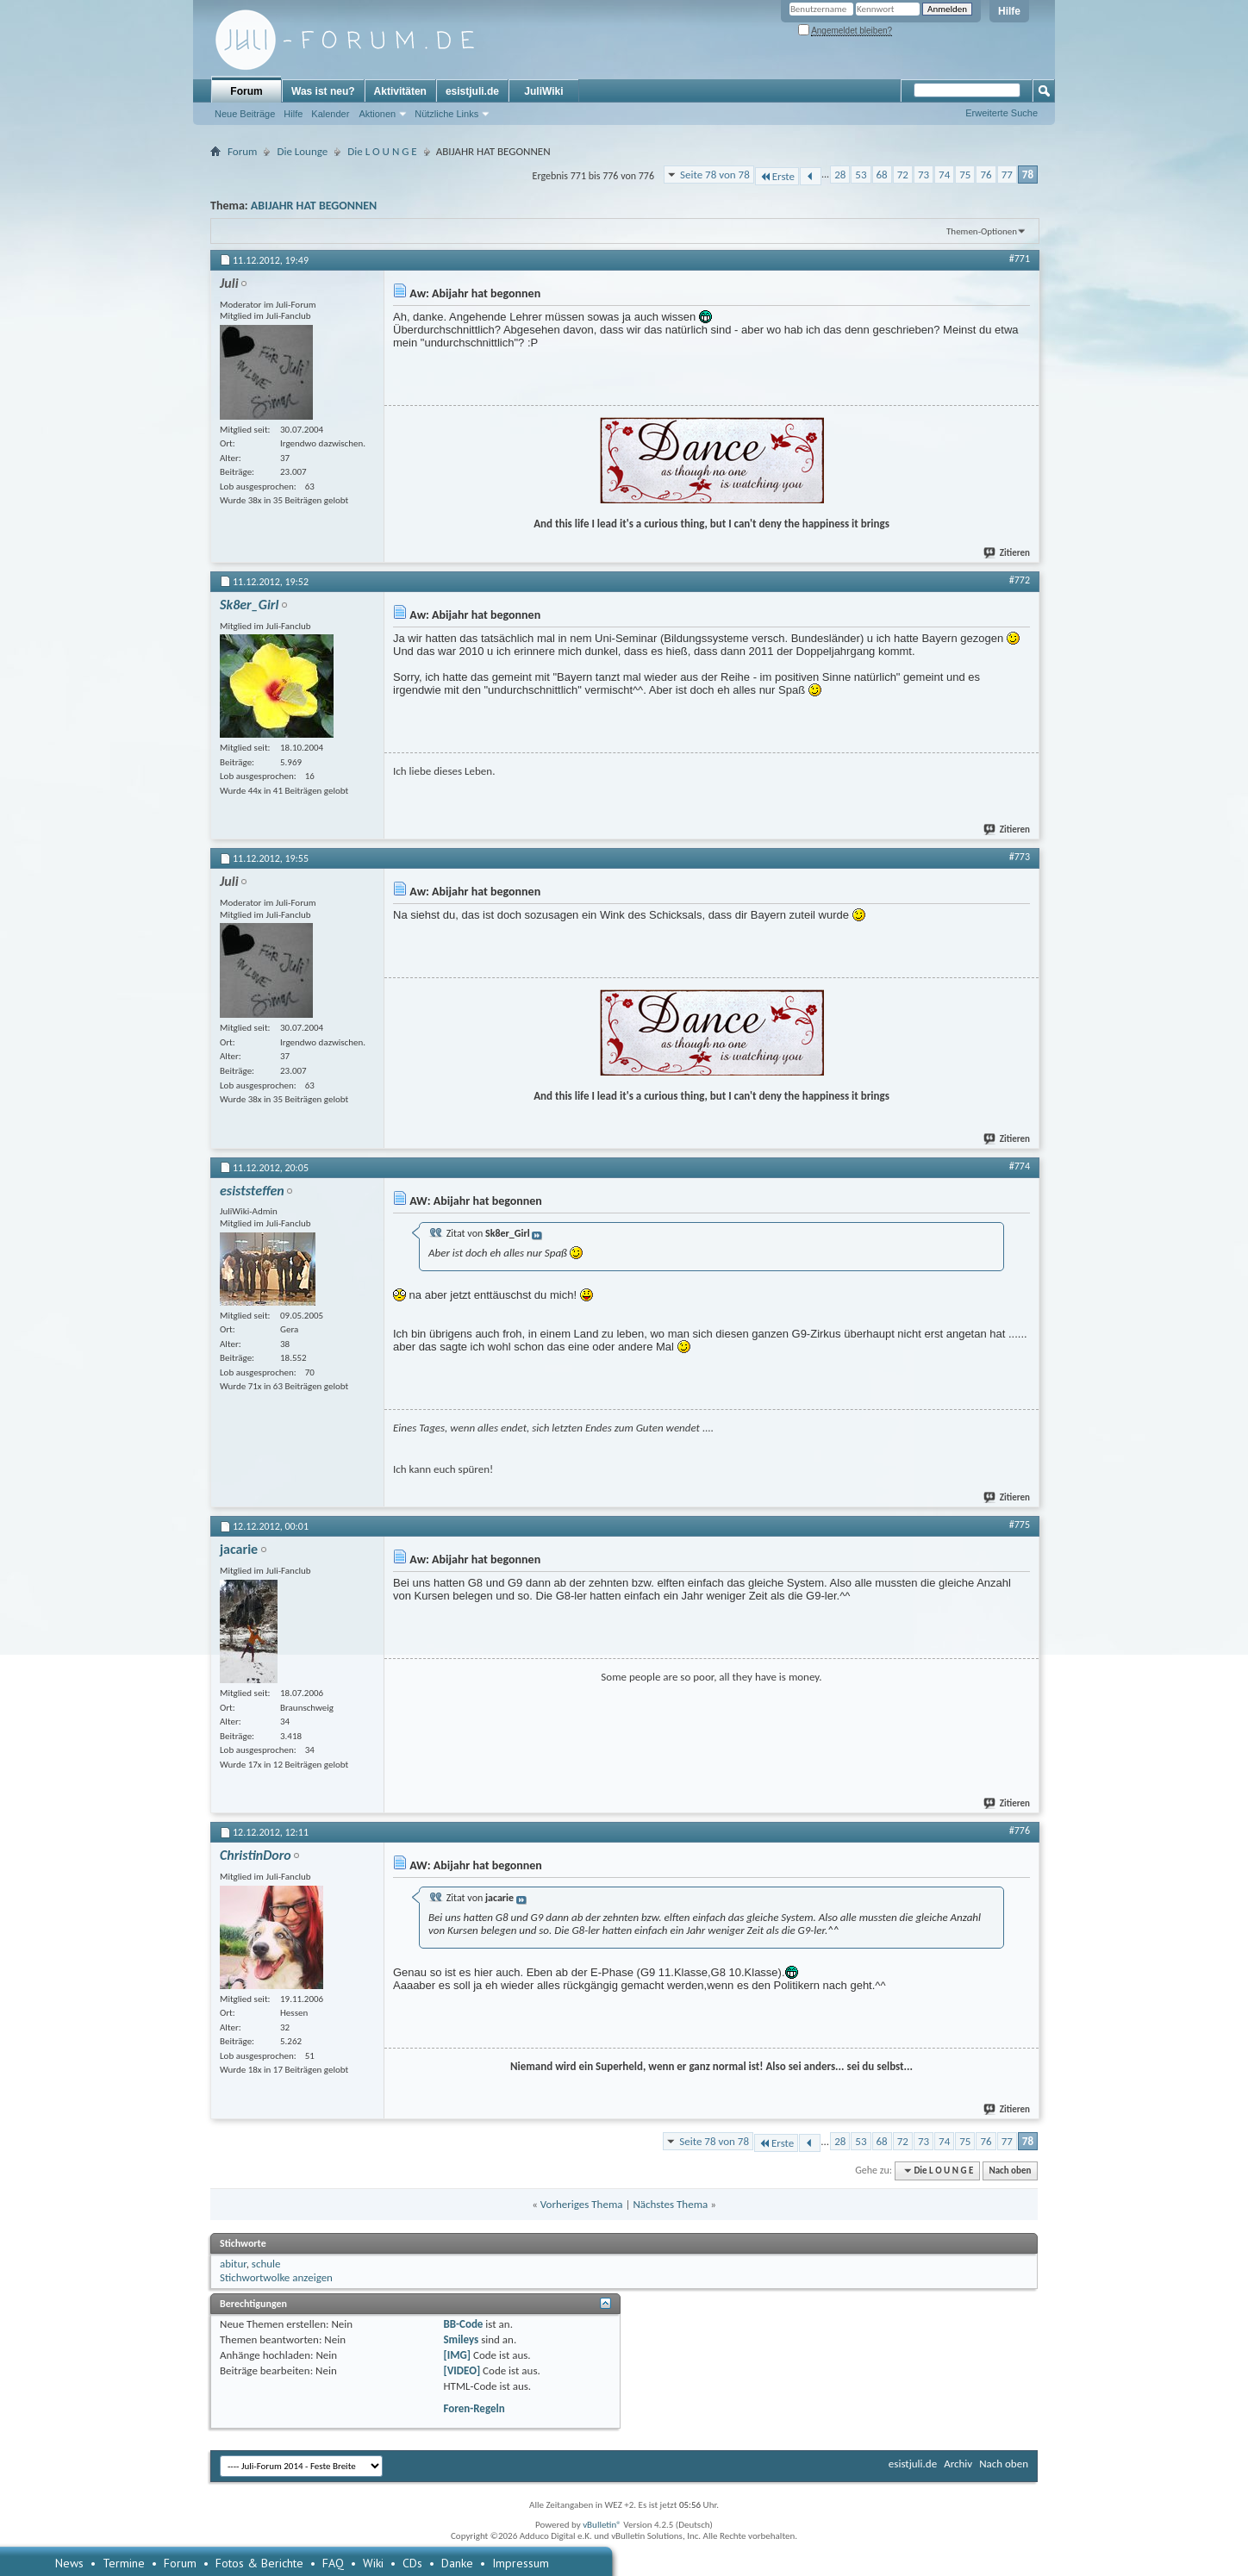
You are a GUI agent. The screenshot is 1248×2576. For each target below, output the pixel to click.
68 (882, 174)
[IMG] (457, 2354)
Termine (124, 2563)
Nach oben (1010, 2170)
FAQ (333, 2563)
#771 (1019, 259)
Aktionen (377, 114)
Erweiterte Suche (1001, 113)
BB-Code (463, 2323)
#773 (1019, 857)
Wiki (373, 2563)
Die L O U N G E (381, 151)
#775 (1019, 1525)
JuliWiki (543, 91)
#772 (1019, 580)
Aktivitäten (400, 91)
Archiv (958, 2463)
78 (1027, 174)
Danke (457, 2563)
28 (840, 174)
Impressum (520, 2563)
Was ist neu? (323, 91)
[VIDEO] (461, 2370)
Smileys (460, 2339)
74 (944, 174)
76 (985, 174)
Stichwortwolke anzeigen (276, 2277)
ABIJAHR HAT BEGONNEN (314, 205)
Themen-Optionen (981, 231)
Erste (777, 176)
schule (266, 2263)
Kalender (330, 114)
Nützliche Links (446, 114)
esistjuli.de (472, 91)
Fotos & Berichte (259, 2563)
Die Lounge (302, 151)
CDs (412, 2563)
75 (964, 174)
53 (860, 174)
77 (1007, 174)
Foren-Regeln (473, 2408)
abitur (233, 2263)
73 (923, 174)
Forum (246, 91)
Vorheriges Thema (581, 2204)
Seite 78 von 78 (715, 174)
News (69, 2563)
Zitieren (1007, 552)
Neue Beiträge (245, 114)
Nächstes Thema (670, 2204)
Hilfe (1009, 11)
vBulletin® (602, 2524)
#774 (1019, 1166)
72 (902, 174)
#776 (1019, 1830)
